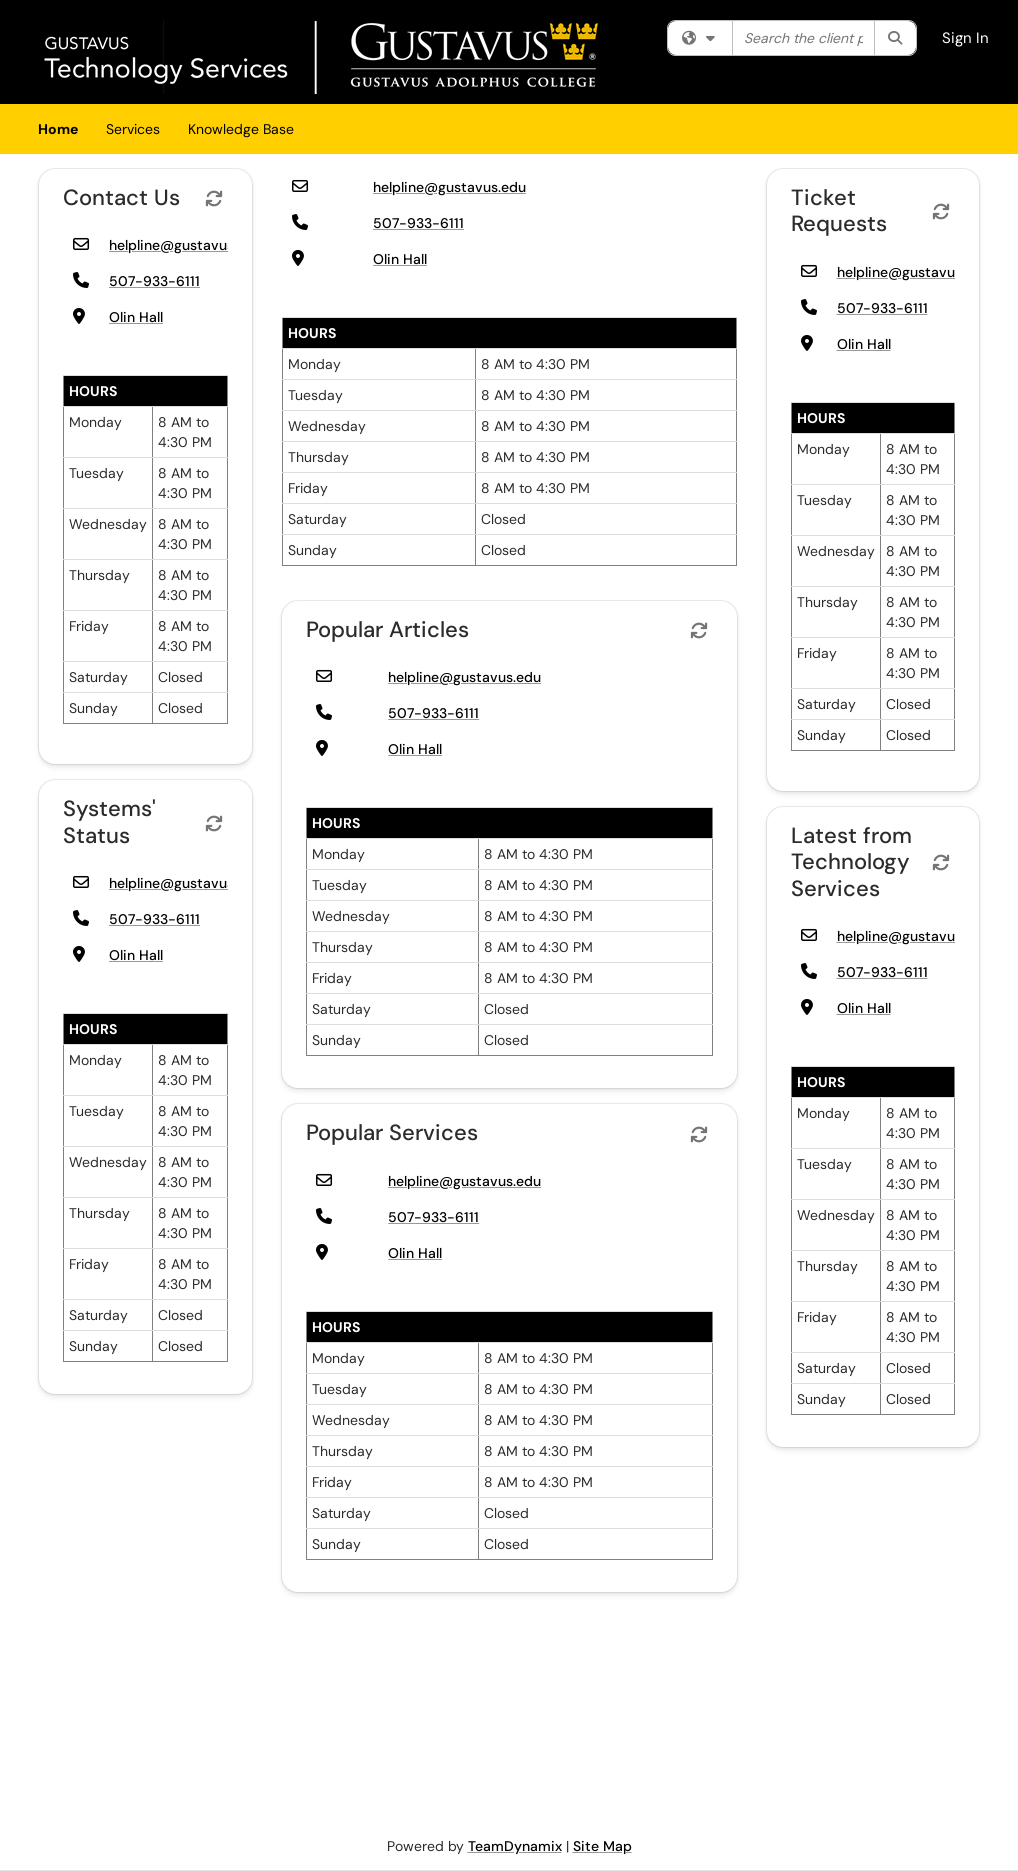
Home (58, 129)
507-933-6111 (154, 281)
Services (133, 129)
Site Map (602, 1846)
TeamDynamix (515, 1846)
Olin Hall (136, 317)
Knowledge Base (241, 129)
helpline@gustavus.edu (185, 245)
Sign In (965, 38)
